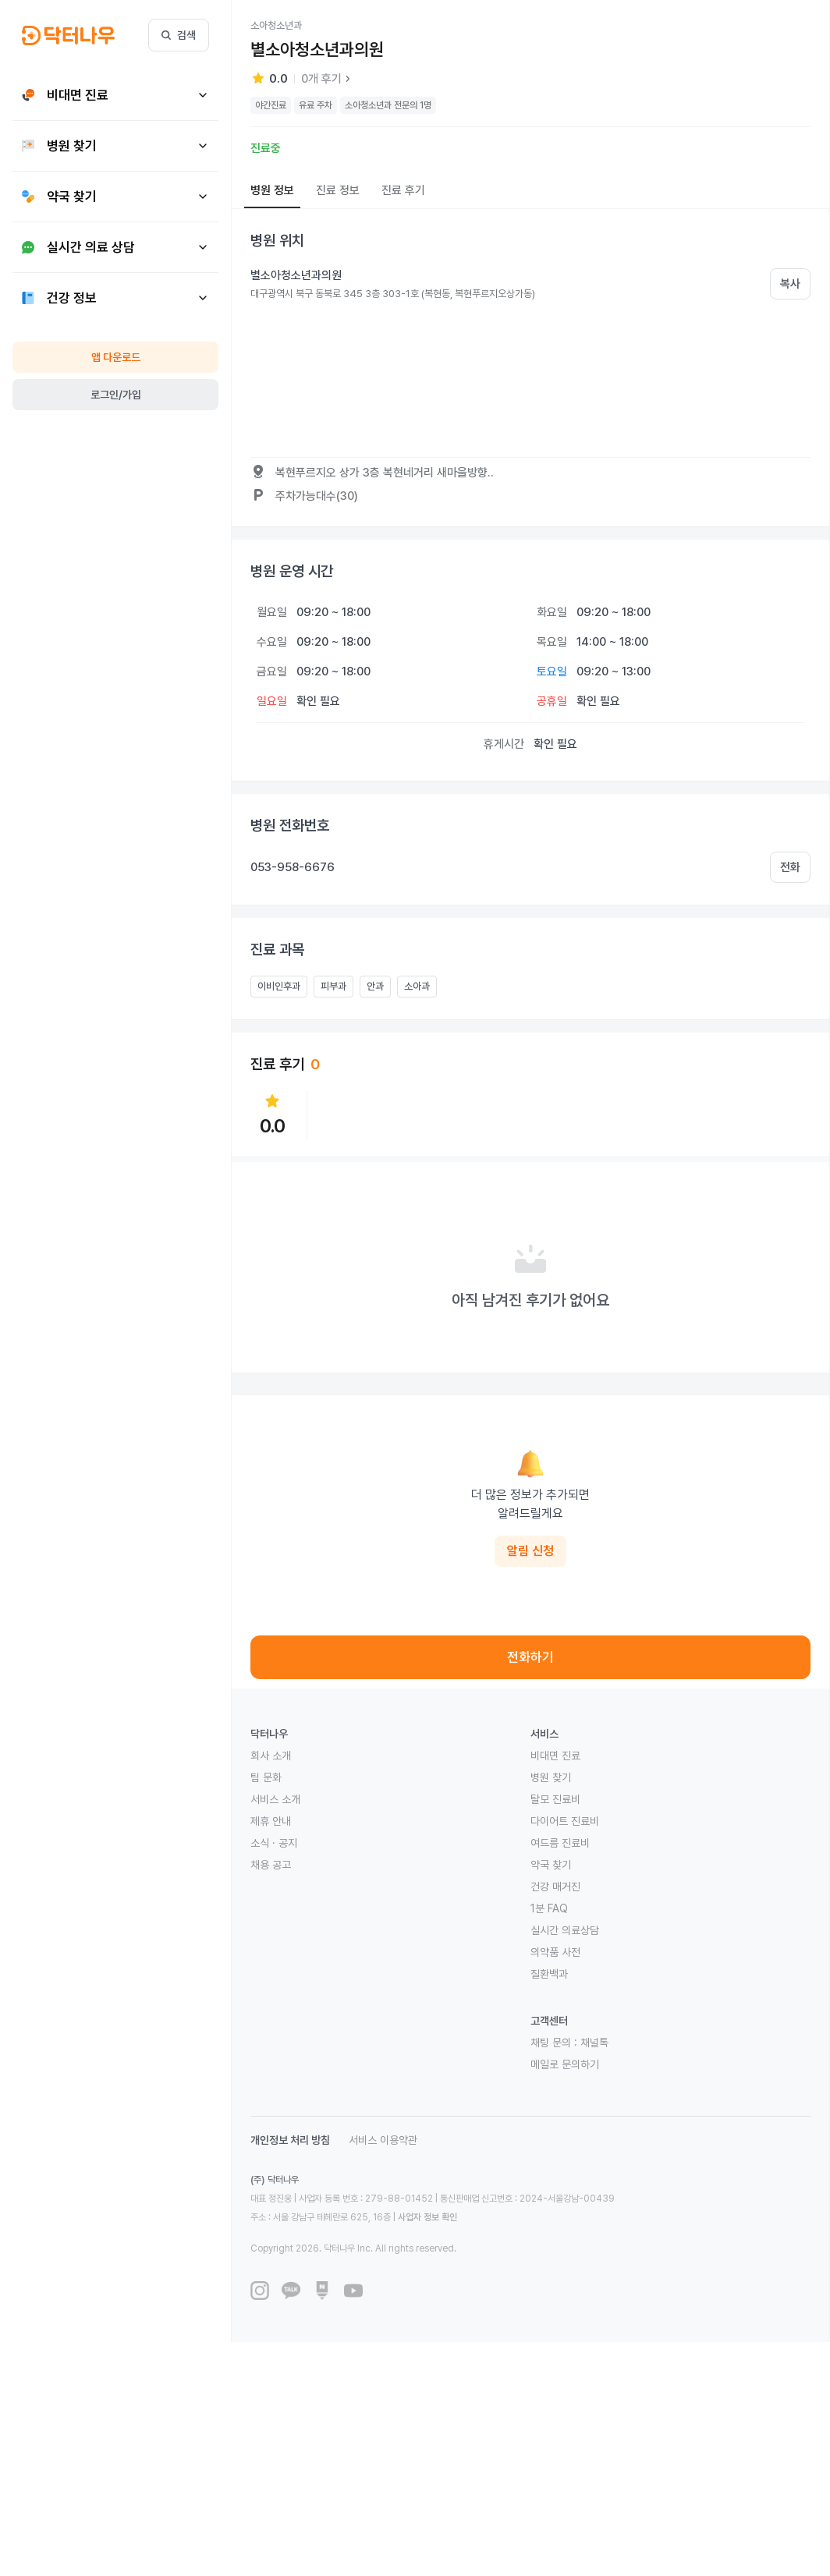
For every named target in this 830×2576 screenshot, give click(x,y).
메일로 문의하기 (564, 2064)
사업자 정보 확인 (427, 2217)
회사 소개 (270, 1755)
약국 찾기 (550, 1864)
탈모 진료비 (555, 1799)
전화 (790, 867)
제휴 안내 (270, 1821)
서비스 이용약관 (383, 2140)
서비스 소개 (275, 1799)
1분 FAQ (549, 1908)
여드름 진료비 (560, 1843)
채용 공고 (270, 1864)
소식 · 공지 (273, 1843)
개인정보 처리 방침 (290, 2140)
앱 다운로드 (115, 357)
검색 (178, 35)
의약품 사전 (555, 1952)
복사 (790, 284)
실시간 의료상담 (564, 1930)
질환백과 (549, 1974)
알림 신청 (530, 1550)
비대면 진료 (555, 1755)
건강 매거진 (555, 1886)
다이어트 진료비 (564, 1821)
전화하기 (530, 1657)
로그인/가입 (115, 394)
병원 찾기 (550, 1777)
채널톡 (594, 2042)
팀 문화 (266, 1777)
